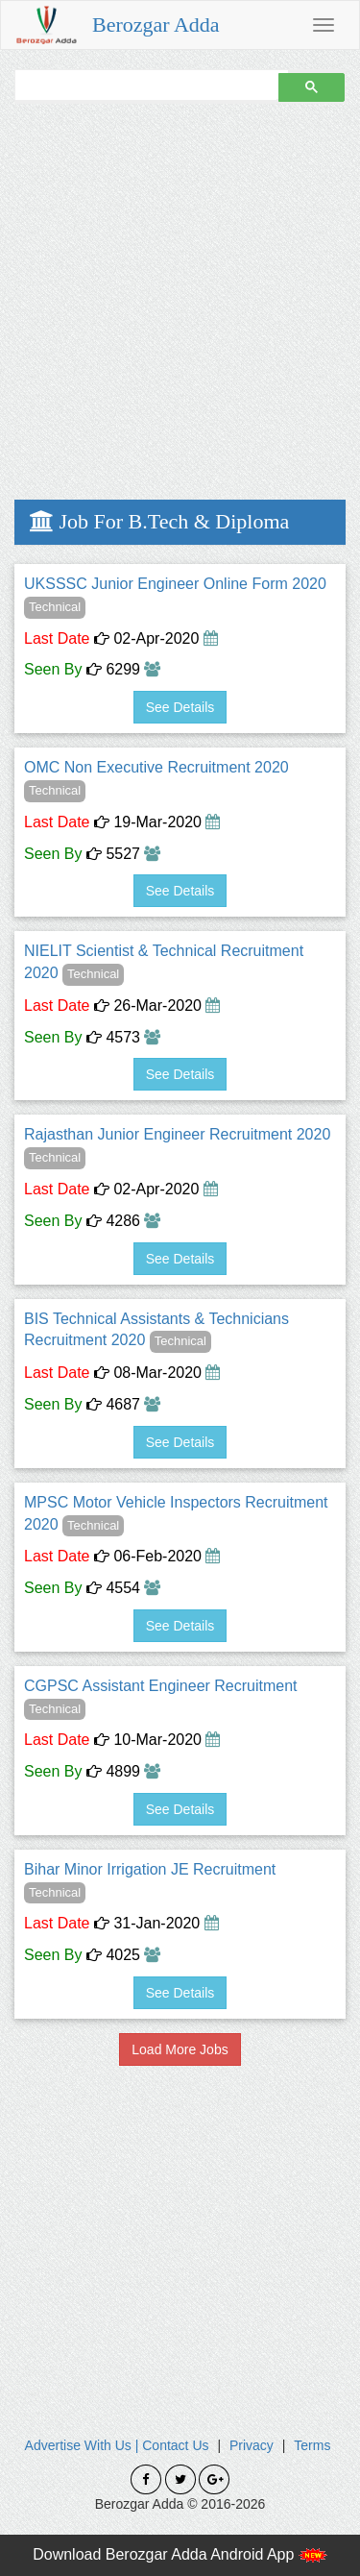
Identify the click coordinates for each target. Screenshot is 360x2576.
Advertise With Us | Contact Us (117, 2445)
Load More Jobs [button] (180, 2049)
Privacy (251, 2445)
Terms (312, 2445)
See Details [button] (180, 707)
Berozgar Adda (156, 24)
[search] (144, 85)
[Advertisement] (180, 300)
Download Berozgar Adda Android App (180, 2554)
